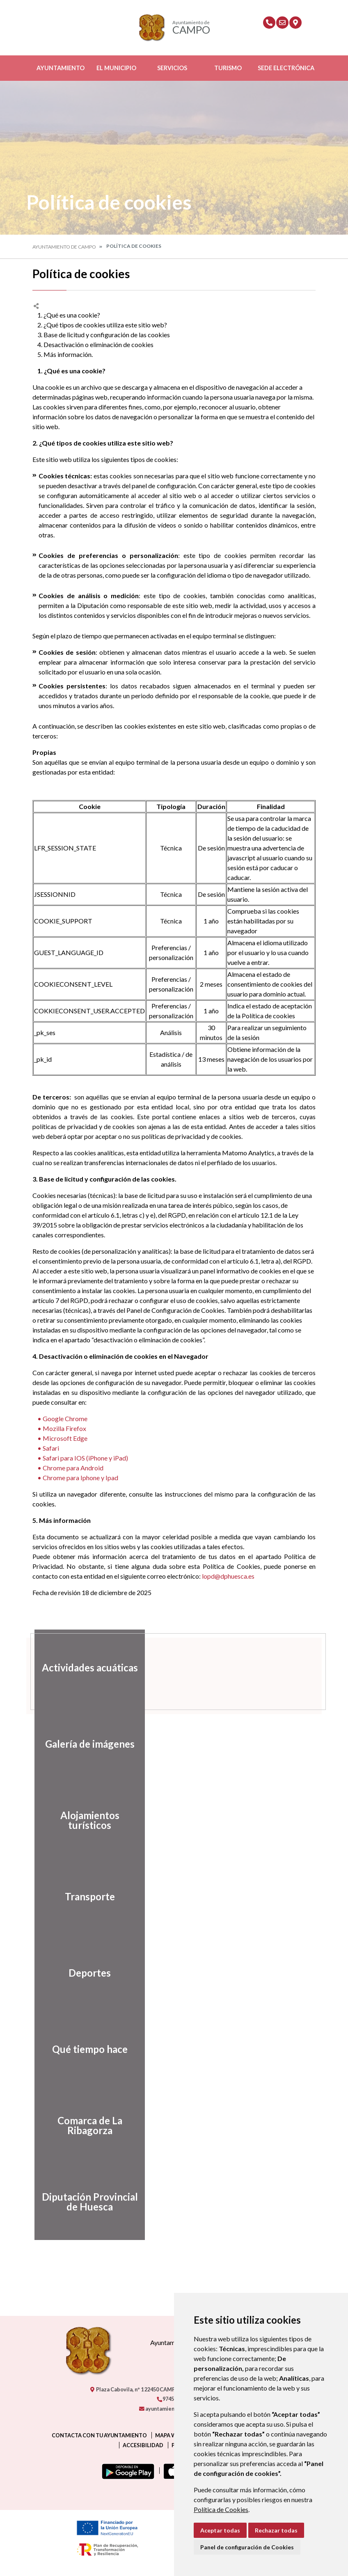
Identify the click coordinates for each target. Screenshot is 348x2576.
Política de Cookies (221, 2509)
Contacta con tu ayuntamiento (99, 2435)
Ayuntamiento (61, 67)
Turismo (228, 67)
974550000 (172, 2398)
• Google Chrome (59, 1418)
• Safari (45, 1448)
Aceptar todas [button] (220, 2530)
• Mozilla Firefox (59, 1428)
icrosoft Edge (68, 1438)
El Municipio (116, 67)
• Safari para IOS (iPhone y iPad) (80, 1458)
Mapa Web (169, 2435)
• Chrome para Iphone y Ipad (75, 1477)
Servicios (172, 67)
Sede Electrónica (286, 67)
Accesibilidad (143, 2445)
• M (40, 1438)
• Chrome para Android (67, 1468)
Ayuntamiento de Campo (64, 247)
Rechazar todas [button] (276, 2530)
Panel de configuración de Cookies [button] (247, 2547)
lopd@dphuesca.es (228, 1576)
